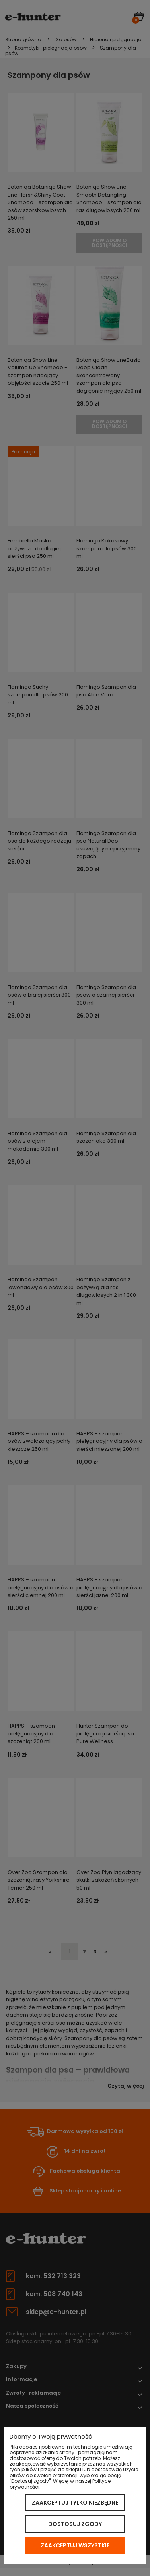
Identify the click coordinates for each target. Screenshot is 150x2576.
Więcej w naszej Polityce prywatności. (60, 2484)
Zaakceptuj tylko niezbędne (75, 2503)
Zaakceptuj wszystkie (75, 2545)
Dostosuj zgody (75, 2524)
